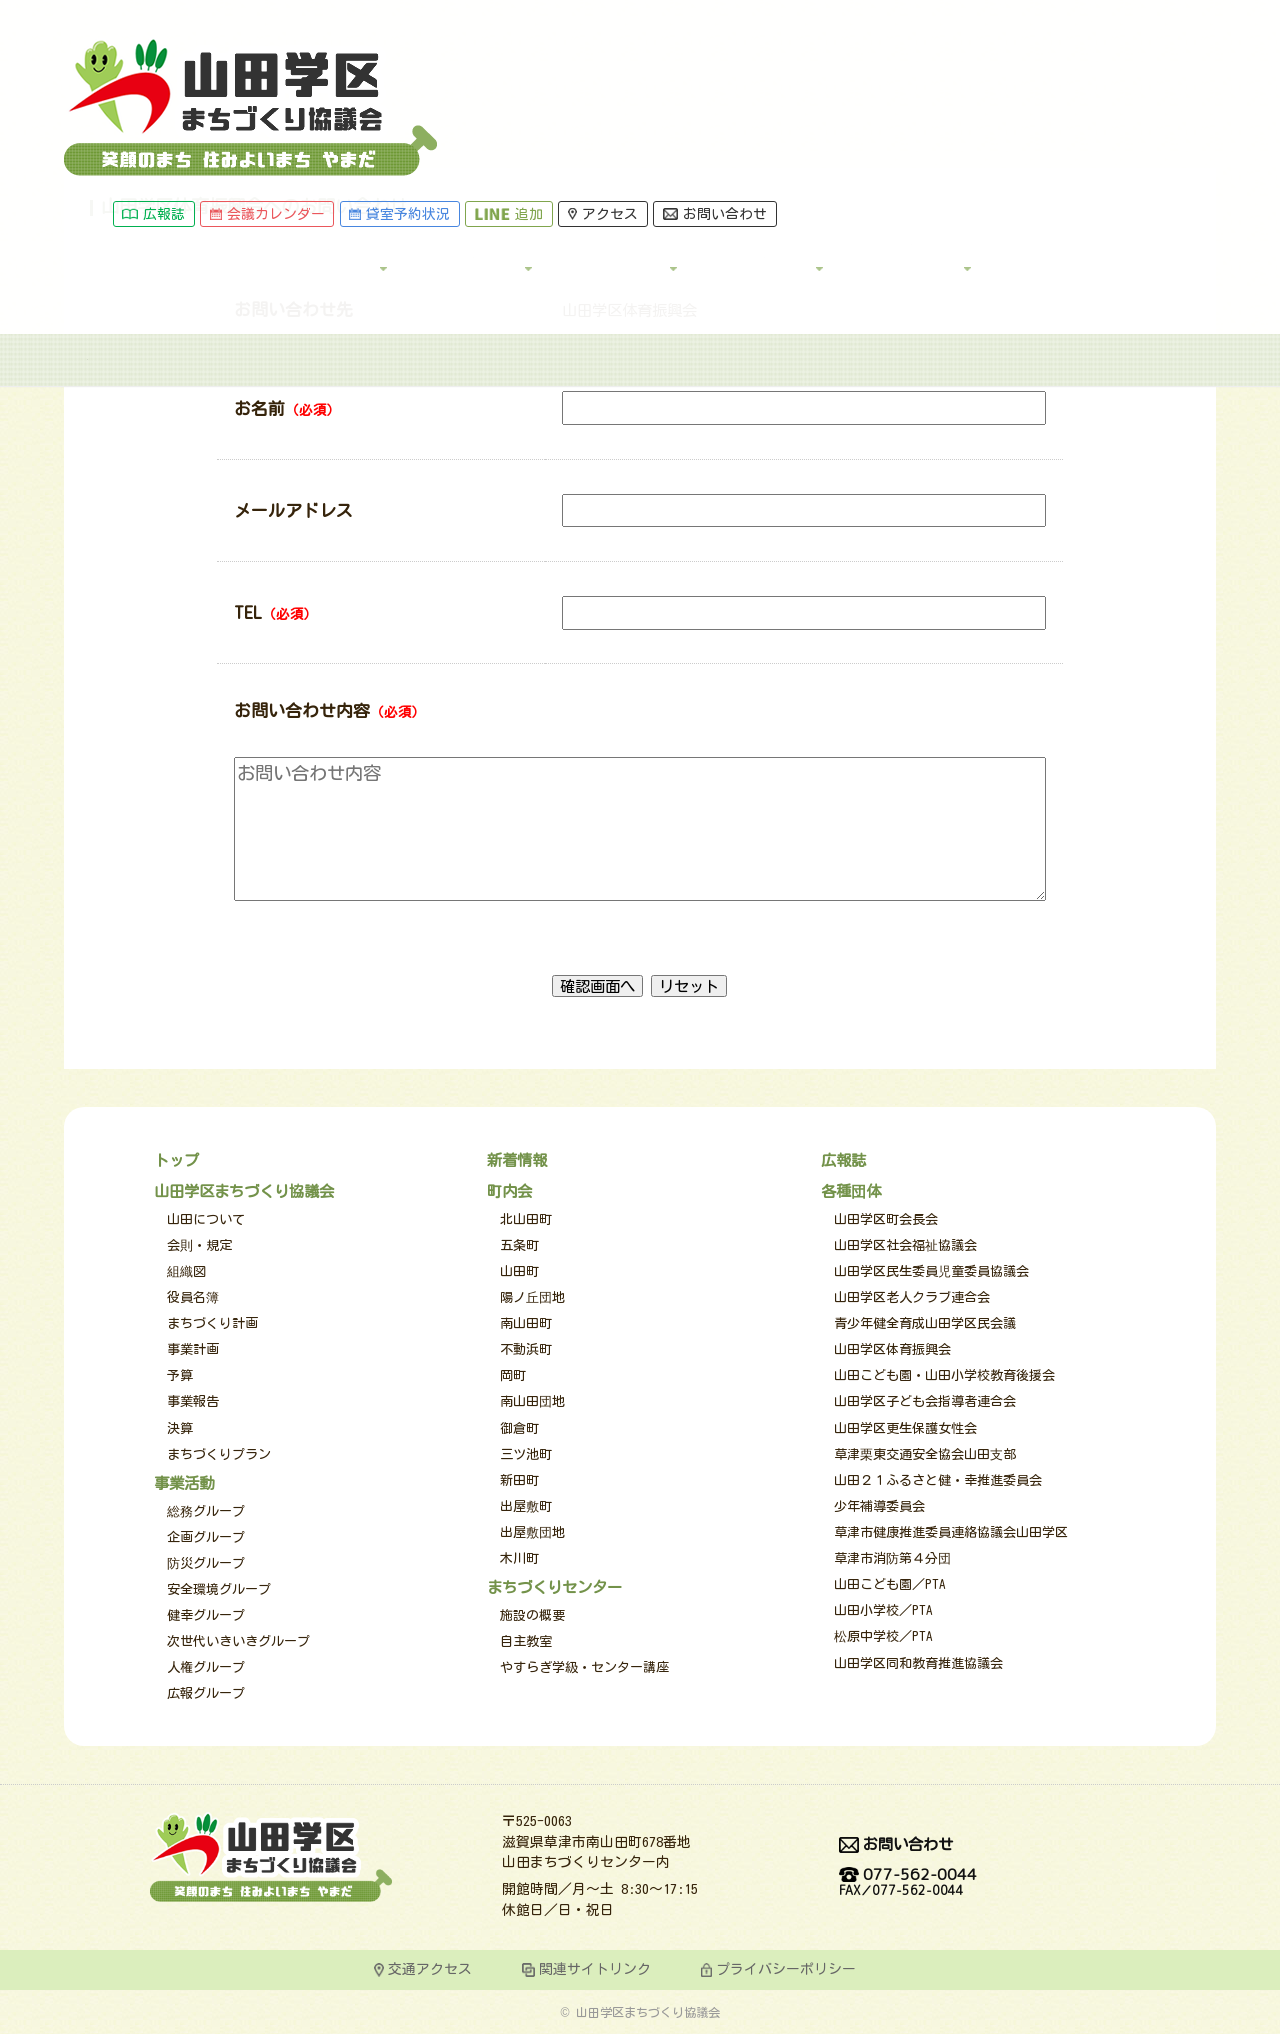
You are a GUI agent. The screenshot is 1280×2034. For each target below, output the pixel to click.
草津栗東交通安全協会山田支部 (925, 1454)
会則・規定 (199, 1245)
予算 (180, 1375)
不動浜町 (526, 1349)
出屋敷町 (526, 1506)
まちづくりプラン (219, 1454)
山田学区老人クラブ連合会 (912, 1297)
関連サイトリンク (595, 1969)
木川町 (519, 1558)
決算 (180, 1428)
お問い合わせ (945, 17)
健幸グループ (206, 1615)
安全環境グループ (219, 1589)
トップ (413, 89)
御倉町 (519, 1428)
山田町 (519, 1271)
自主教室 (526, 1641)
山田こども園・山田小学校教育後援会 (944, 1375)
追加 (740, 17)
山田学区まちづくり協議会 (244, 1191)
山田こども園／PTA (890, 1584)
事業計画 (193, 1349)
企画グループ (206, 1537)
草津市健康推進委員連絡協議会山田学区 (951, 1532)
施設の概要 (532, 1615)
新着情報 (517, 1160)
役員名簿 (193, 1297)
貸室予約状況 (630, 17)
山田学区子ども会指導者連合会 (925, 1401)
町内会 (849, 89)
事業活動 (704, 89)
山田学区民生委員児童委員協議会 (931, 1271)
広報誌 (384, 17)
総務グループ (206, 1511)
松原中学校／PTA (883, 1636)
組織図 (186, 1271)
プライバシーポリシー (786, 1969)
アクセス (834, 17)
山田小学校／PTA (883, 1610)
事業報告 (193, 1401)
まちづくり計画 (212, 1323)
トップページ (115, 163)
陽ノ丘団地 (532, 1297)
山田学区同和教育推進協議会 (918, 1663)
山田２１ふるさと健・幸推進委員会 (938, 1480)
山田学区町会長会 (886, 1219)
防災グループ (206, 1563)
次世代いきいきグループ (238, 1641)
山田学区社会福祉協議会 (905, 1245)
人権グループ (206, 1667)
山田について (206, 1219)
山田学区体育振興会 (892, 1349)
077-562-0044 (908, 1883)
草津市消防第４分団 (892, 1558)
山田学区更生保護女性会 (905, 1428)
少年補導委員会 (879, 1506)
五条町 (519, 1245)
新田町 (519, 1480)
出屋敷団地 (532, 1532)
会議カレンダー (497, 17)
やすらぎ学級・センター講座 (584, 1667)
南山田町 (526, 1323)
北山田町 (526, 1219)
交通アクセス (430, 1969)
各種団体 (994, 89)
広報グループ (206, 1693)
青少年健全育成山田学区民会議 (925, 1323)
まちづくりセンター (554, 1587)
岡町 (513, 1375)
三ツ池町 (526, 1454)
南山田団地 (532, 1401)
